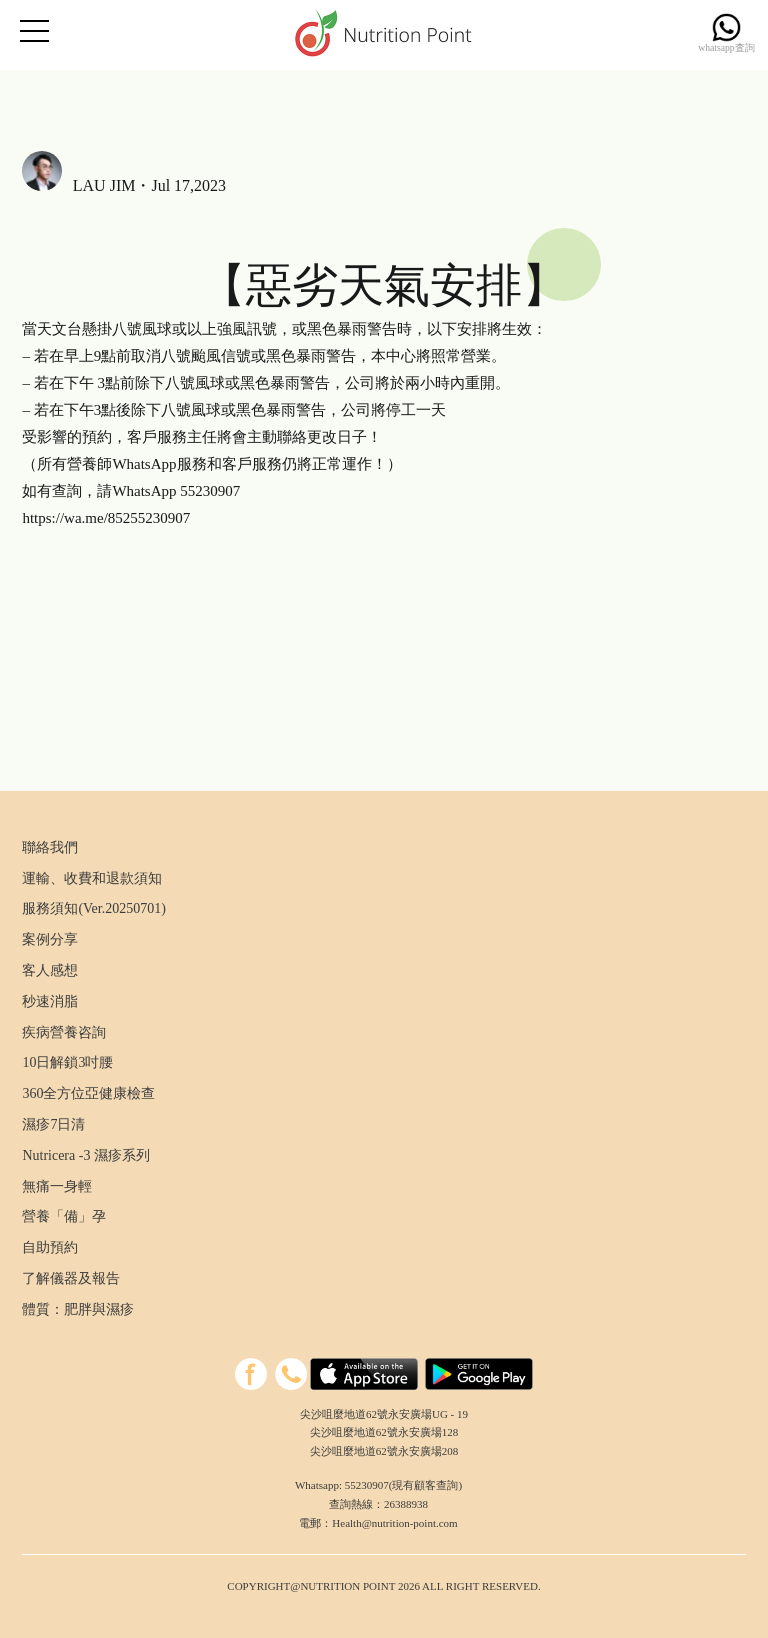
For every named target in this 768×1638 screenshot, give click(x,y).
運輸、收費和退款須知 (92, 878)
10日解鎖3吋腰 (67, 1062)
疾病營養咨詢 (64, 1032)
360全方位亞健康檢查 (88, 1093)
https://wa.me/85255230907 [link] (106, 518)
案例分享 (50, 939)
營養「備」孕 (64, 1216)
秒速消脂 (50, 1001)
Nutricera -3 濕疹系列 (86, 1155)
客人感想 (50, 970)
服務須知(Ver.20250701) (94, 908)
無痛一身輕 (57, 1186)
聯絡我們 (50, 847)
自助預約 (50, 1247)
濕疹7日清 (53, 1124)
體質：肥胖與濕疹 (78, 1309)
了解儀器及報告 (71, 1278)
